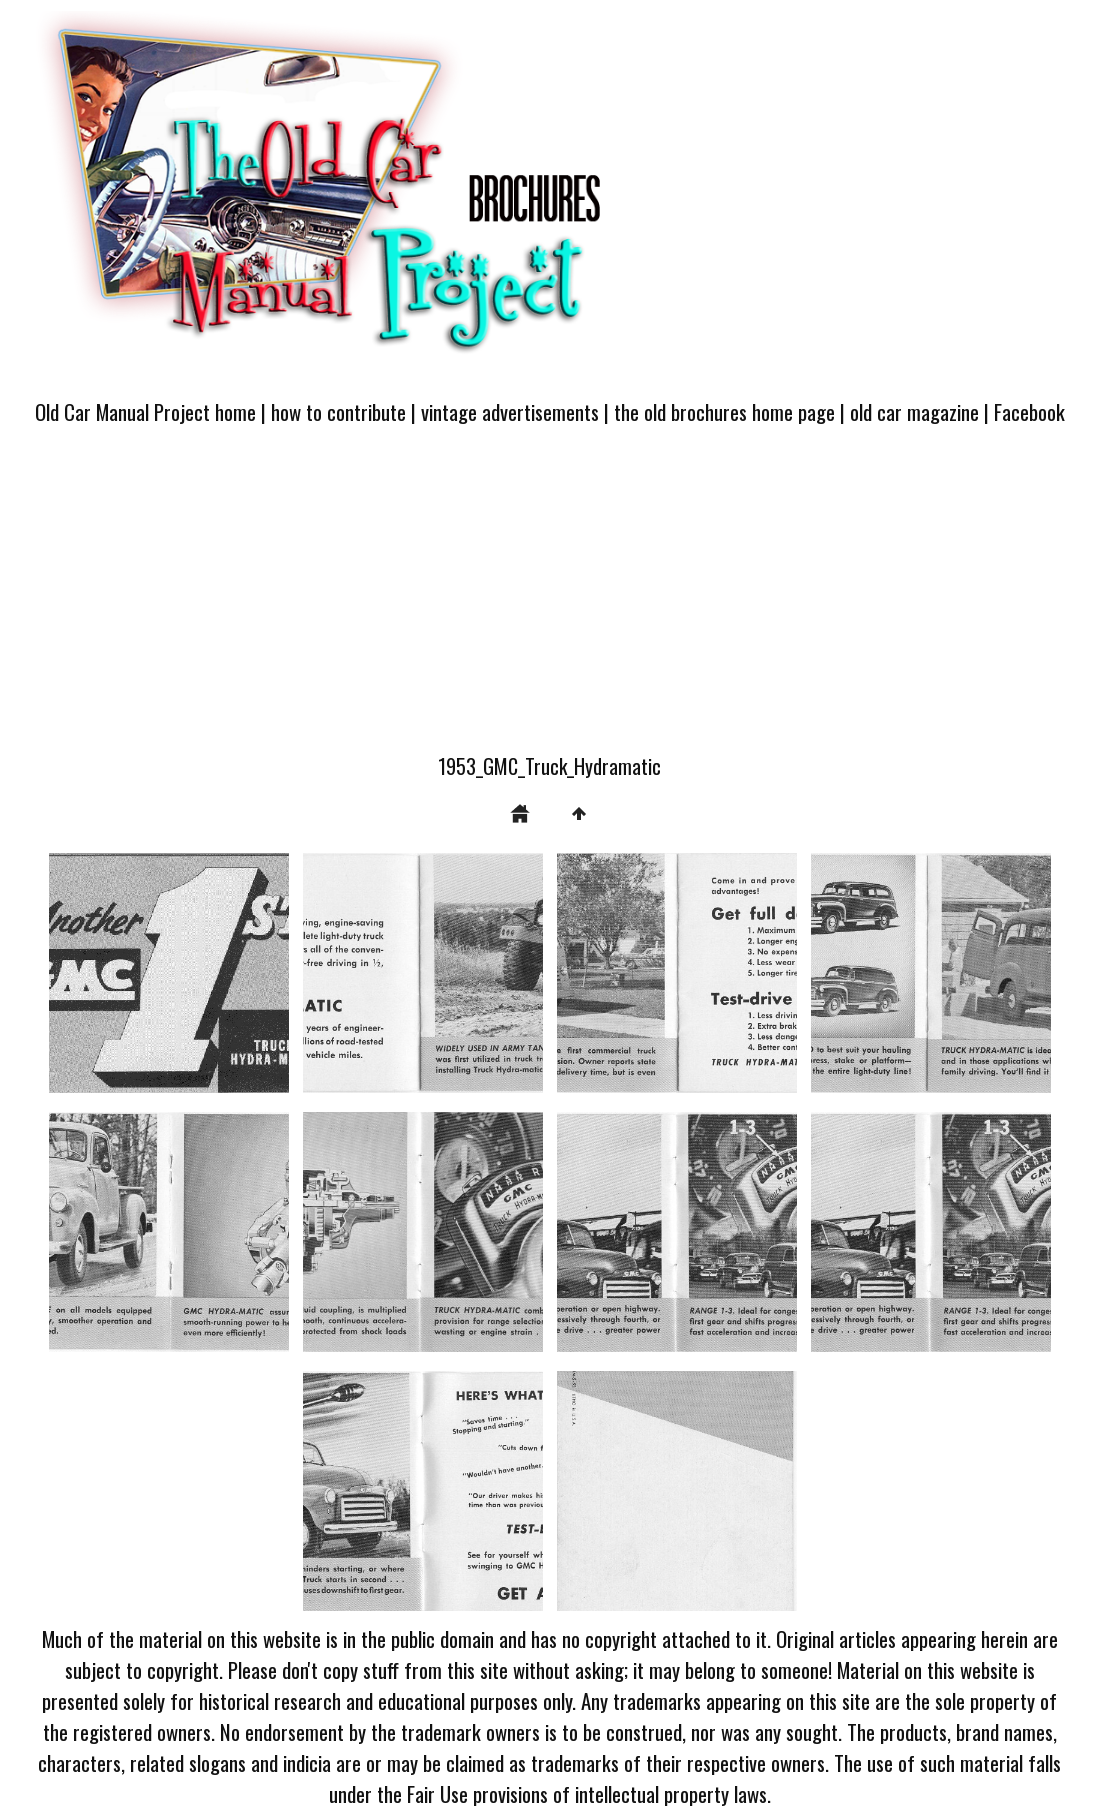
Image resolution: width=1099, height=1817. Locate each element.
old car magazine (914, 411)
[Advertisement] (549, 601)
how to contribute (338, 411)
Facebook (1029, 411)
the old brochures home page (724, 411)
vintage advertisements (510, 411)
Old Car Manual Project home (145, 411)
